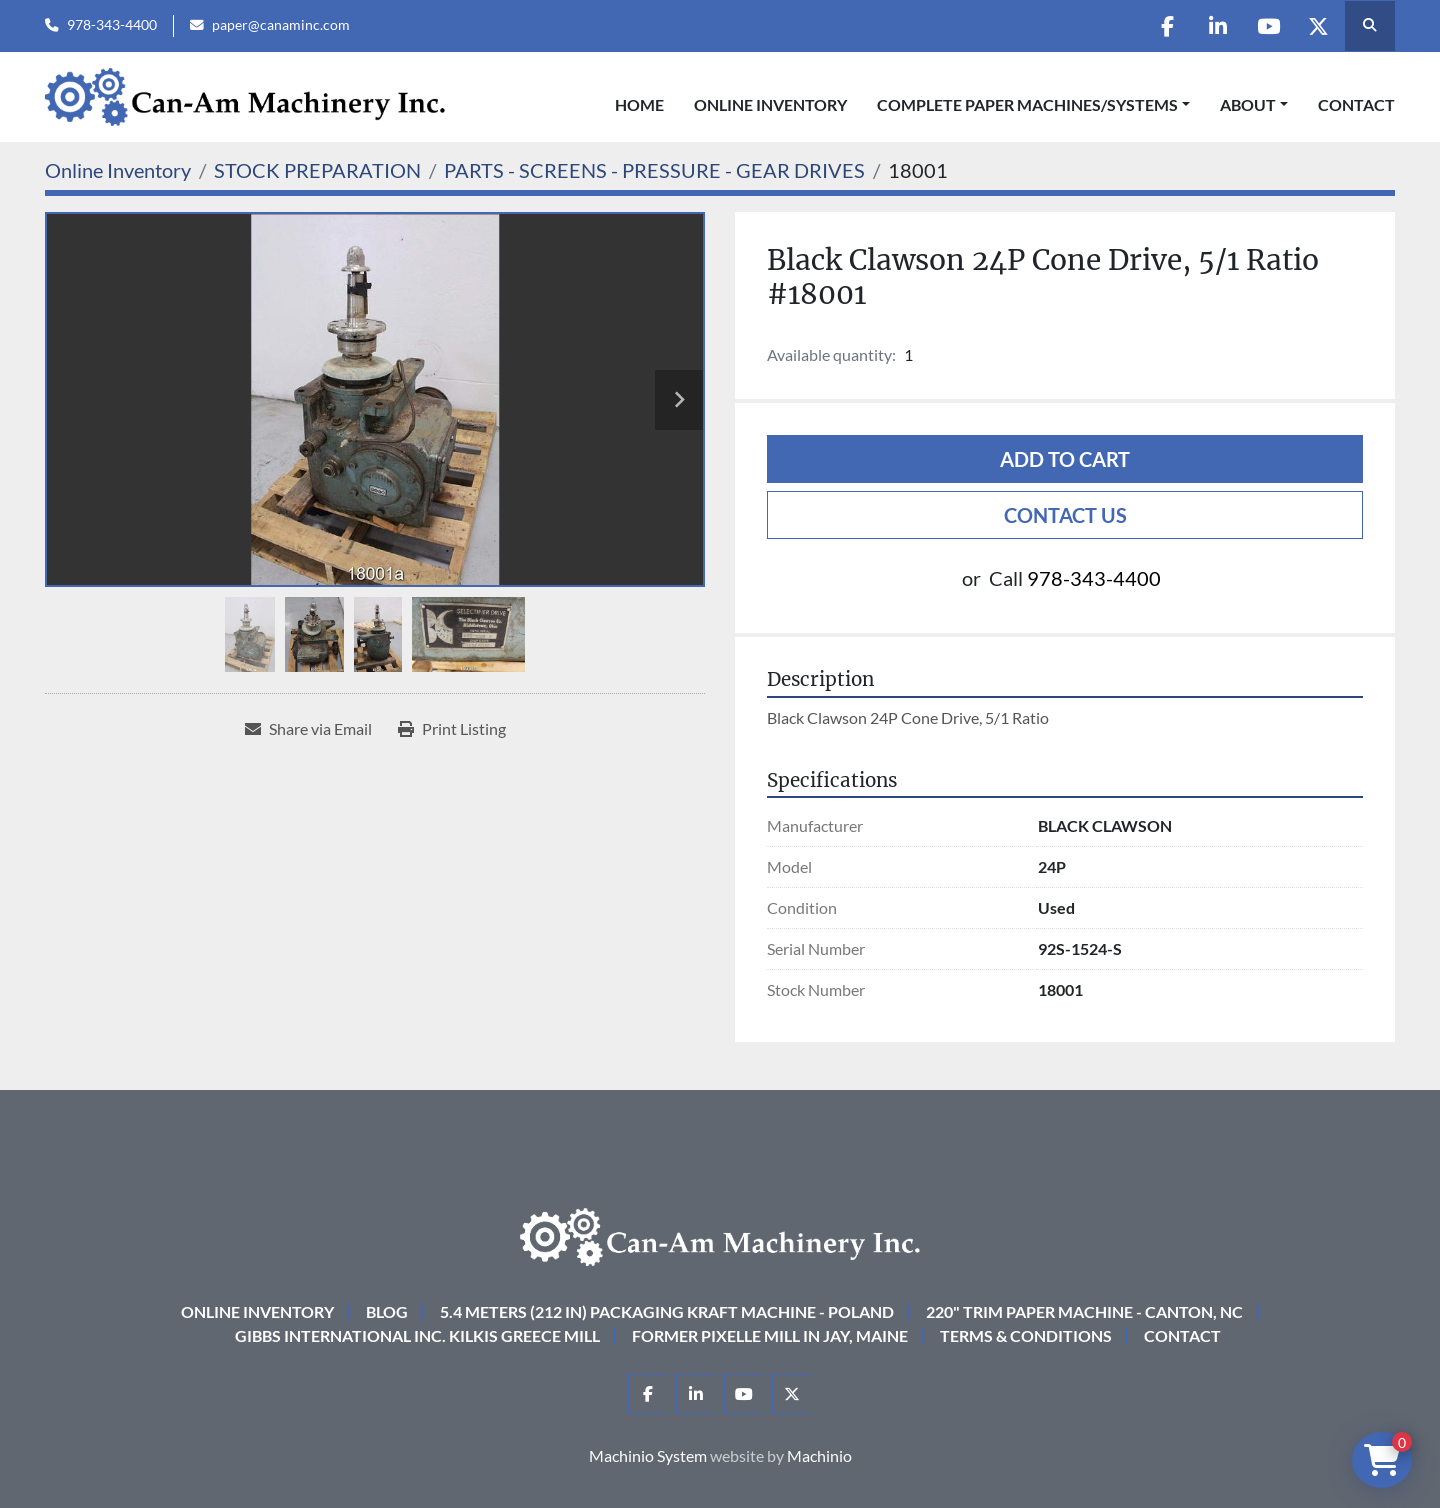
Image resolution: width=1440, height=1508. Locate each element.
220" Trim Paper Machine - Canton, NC (1084, 1311)
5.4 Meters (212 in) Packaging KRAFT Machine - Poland (667, 1311)
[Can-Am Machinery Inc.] (720, 1234)
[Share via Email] (308, 729)
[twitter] (1318, 26)
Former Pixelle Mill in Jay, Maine (770, 1335)
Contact (1356, 104)
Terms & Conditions (1026, 1335)
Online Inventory (770, 104)
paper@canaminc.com (281, 25)
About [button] (1248, 104)
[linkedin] (1216, 26)
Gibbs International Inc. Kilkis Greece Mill (417, 1335)
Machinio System (648, 1455)
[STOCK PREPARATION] (317, 170)
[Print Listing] (452, 729)
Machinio (819, 1455)
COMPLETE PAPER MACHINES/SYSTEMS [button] (1027, 104)
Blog (387, 1311)
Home (639, 104)
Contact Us (1065, 515)
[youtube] (1267, 26)
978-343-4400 (112, 25)
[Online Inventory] (118, 170)
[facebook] (1165, 26)
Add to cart (1065, 459)
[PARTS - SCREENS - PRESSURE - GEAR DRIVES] (654, 170)
